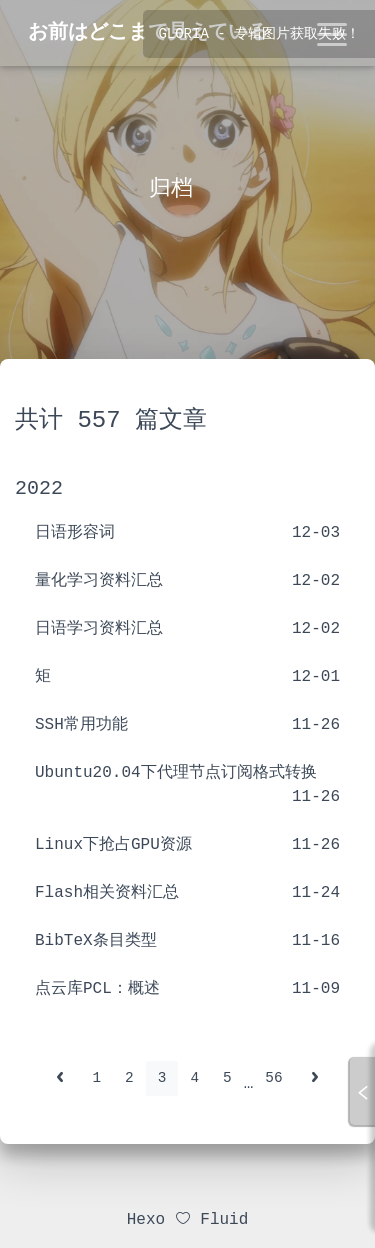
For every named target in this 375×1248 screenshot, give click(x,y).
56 (273, 1078)
